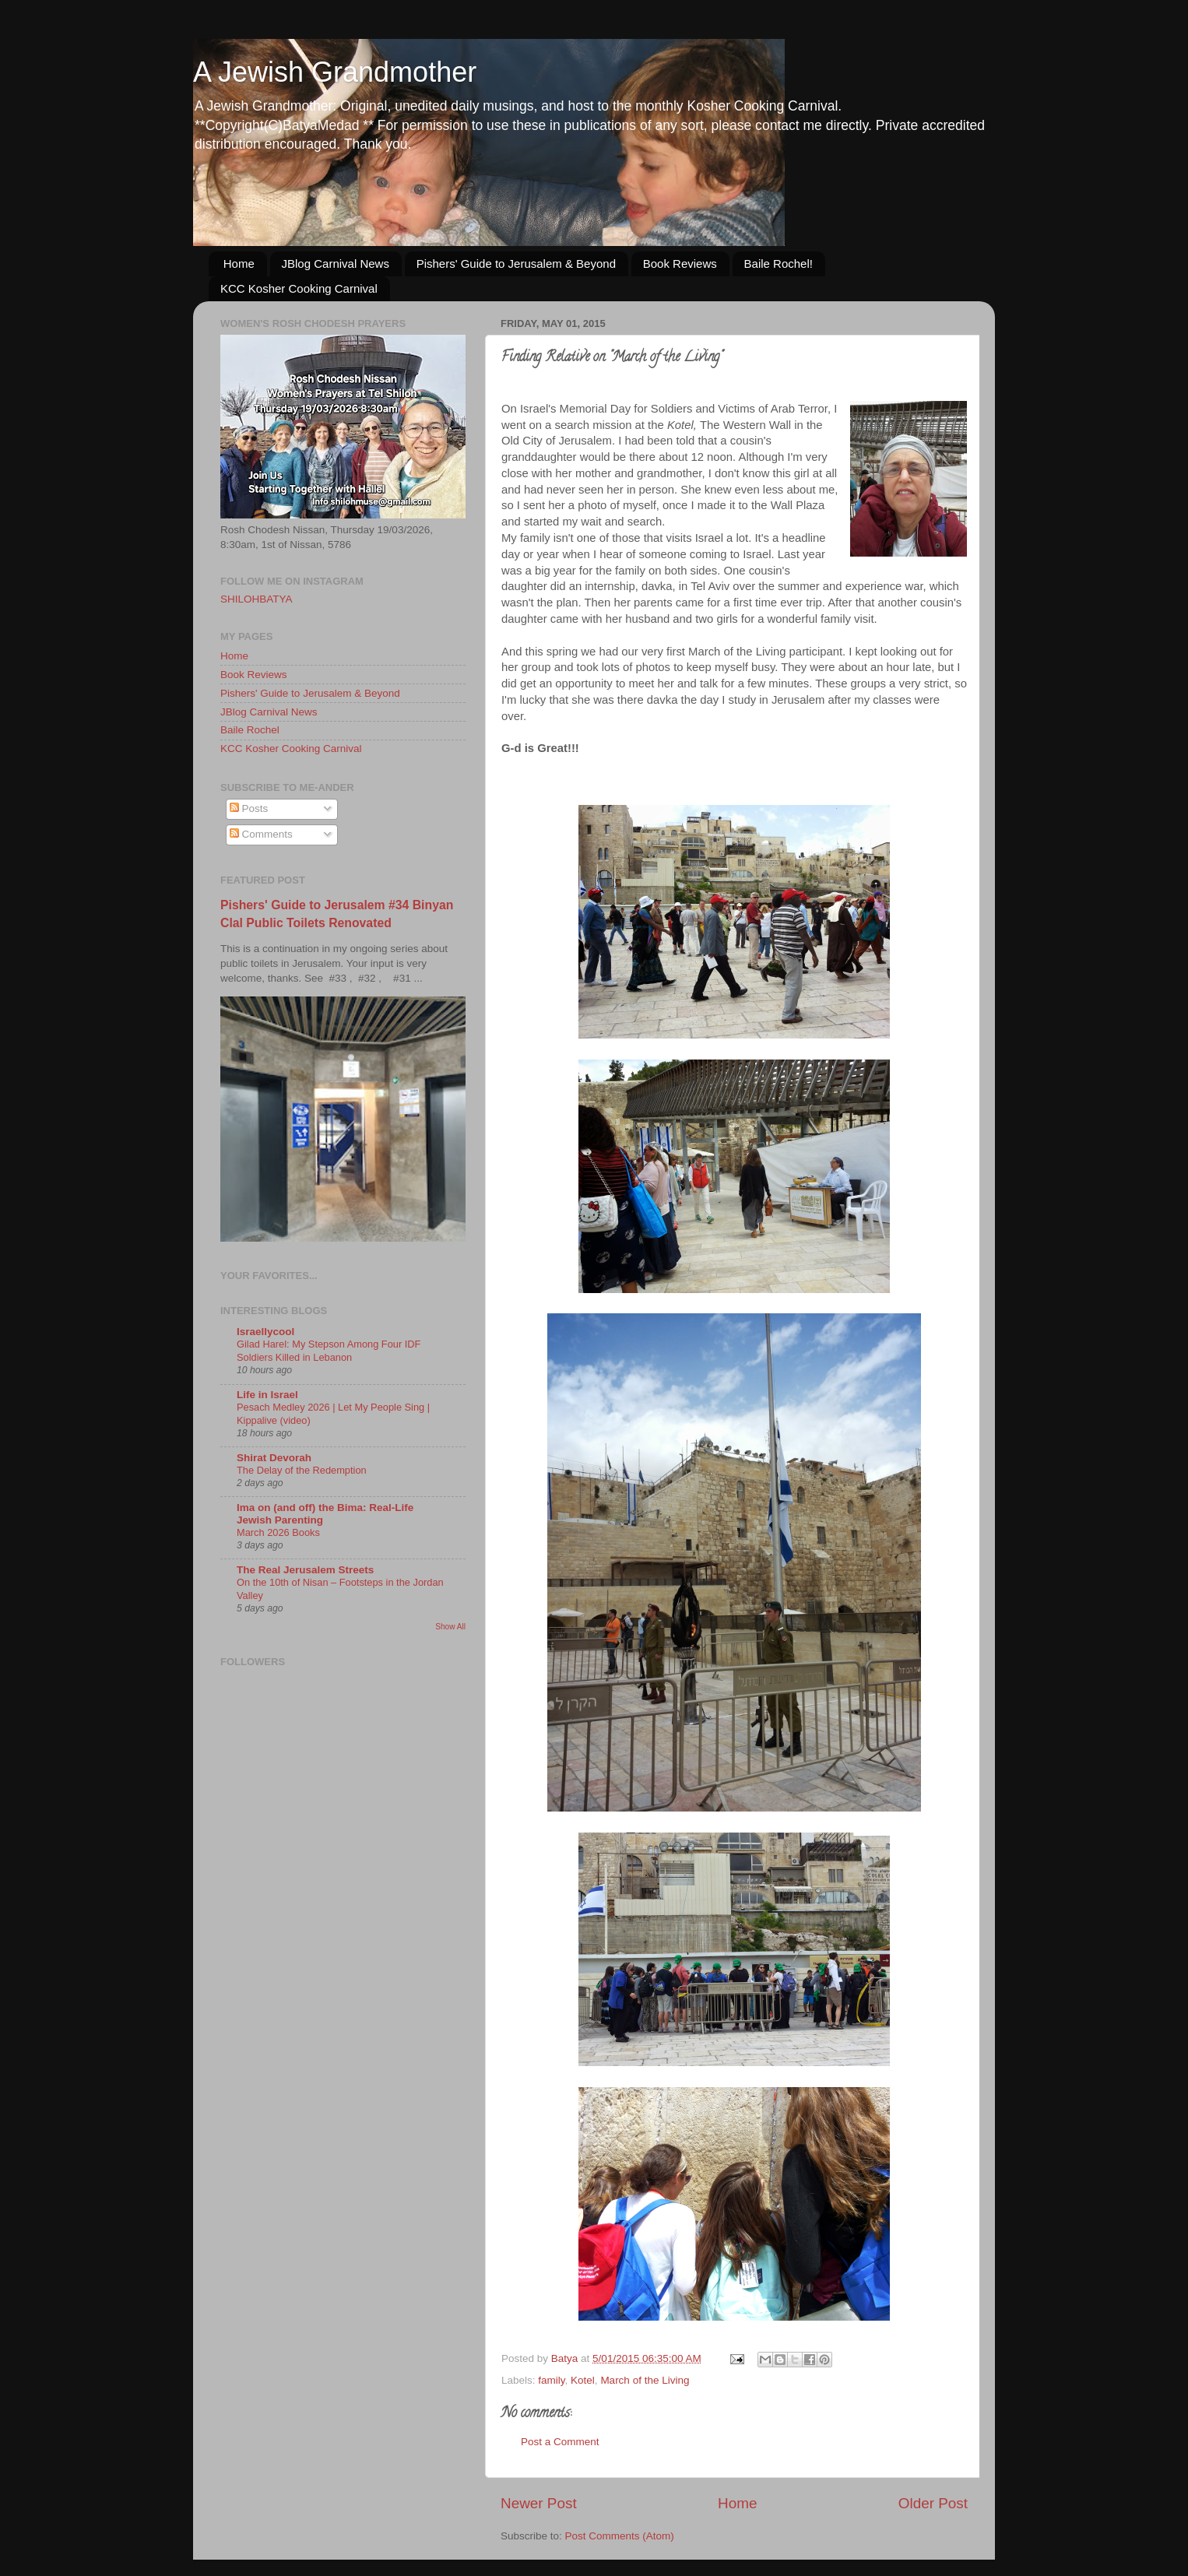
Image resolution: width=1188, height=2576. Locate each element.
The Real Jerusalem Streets (305, 1570)
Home (239, 263)
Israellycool (265, 1331)
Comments (261, 834)
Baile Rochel (249, 730)
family (551, 2380)
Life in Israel (267, 1394)
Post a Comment (560, 2442)
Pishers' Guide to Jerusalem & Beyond (516, 263)
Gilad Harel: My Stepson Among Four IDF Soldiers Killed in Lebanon (328, 1350)
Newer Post (539, 2503)
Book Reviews (680, 263)
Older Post (933, 2503)
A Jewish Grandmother (334, 72)
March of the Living (644, 2380)
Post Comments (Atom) (619, 2536)
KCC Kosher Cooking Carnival (299, 288)
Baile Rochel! (778, 263)
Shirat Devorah (274, 1458)
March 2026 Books (278, 1532)
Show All (450, 1626)
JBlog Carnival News (335, 263)
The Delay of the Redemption (302, 1470)
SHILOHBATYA (256, 599)
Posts (249, 808)
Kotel (583, 2380)
